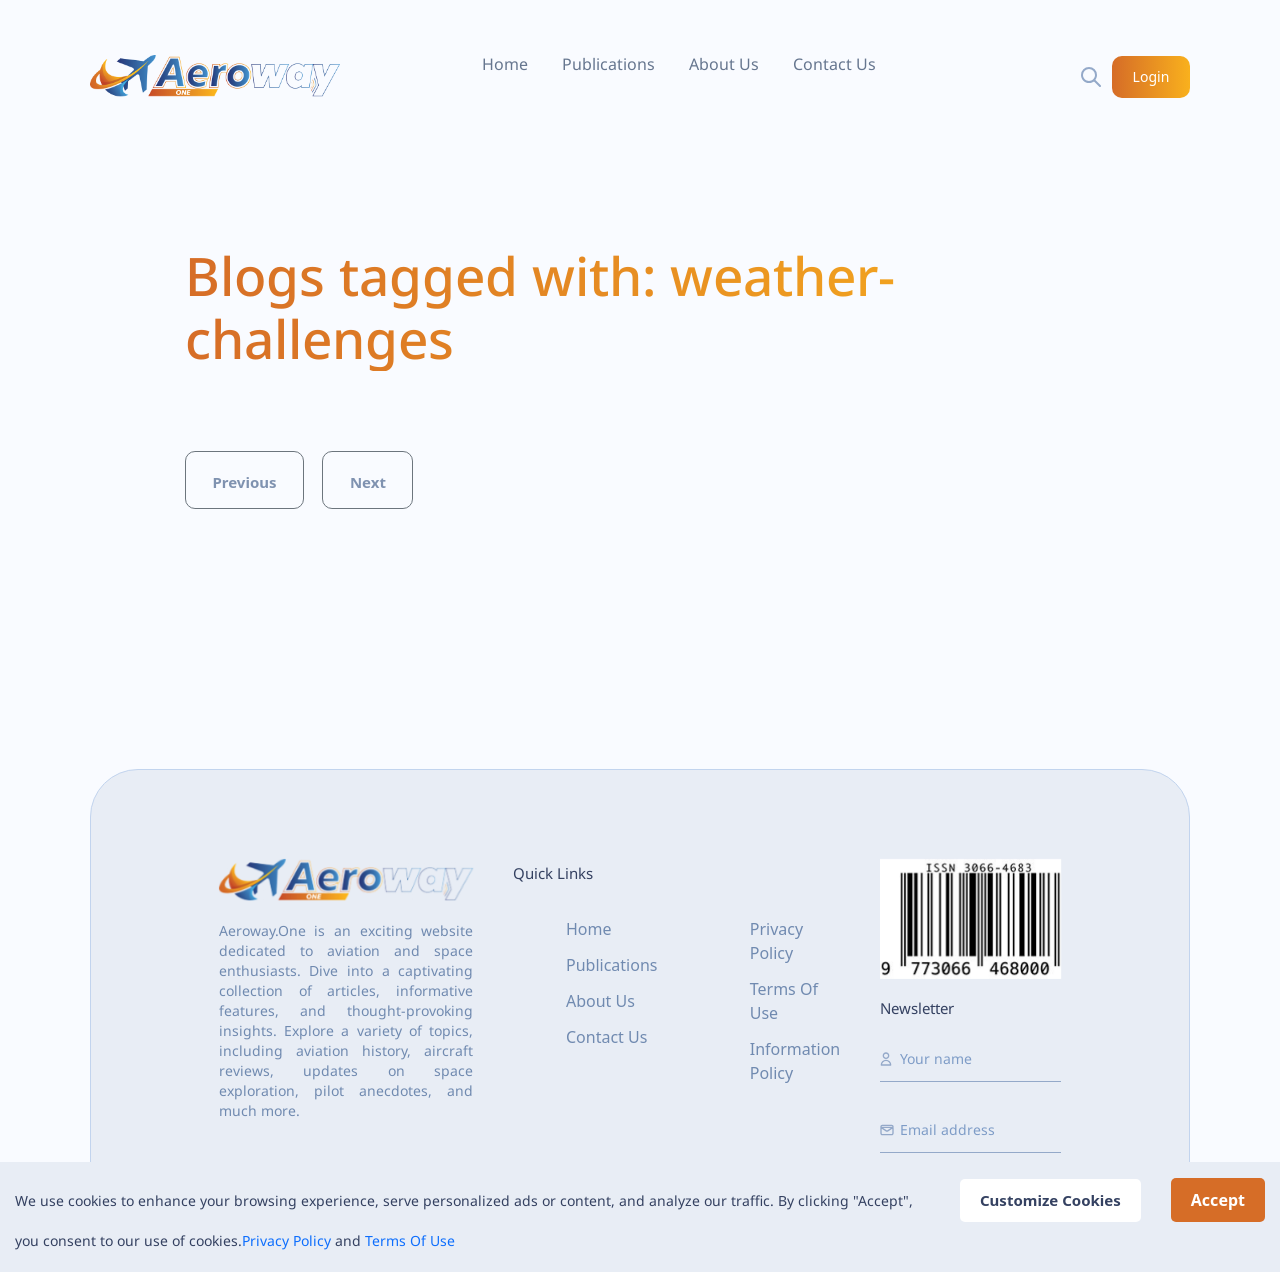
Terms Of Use (410, 1240)
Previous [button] (244, 482)
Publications (608, 64)
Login (1151, 76)
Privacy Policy (286, 1240)
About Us (724, 64)
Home (505, 64)
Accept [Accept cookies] (1218, 1200)
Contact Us (834, 64)
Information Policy (795, 1061)
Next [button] (368, 482)
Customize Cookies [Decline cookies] (1050, 1200)
